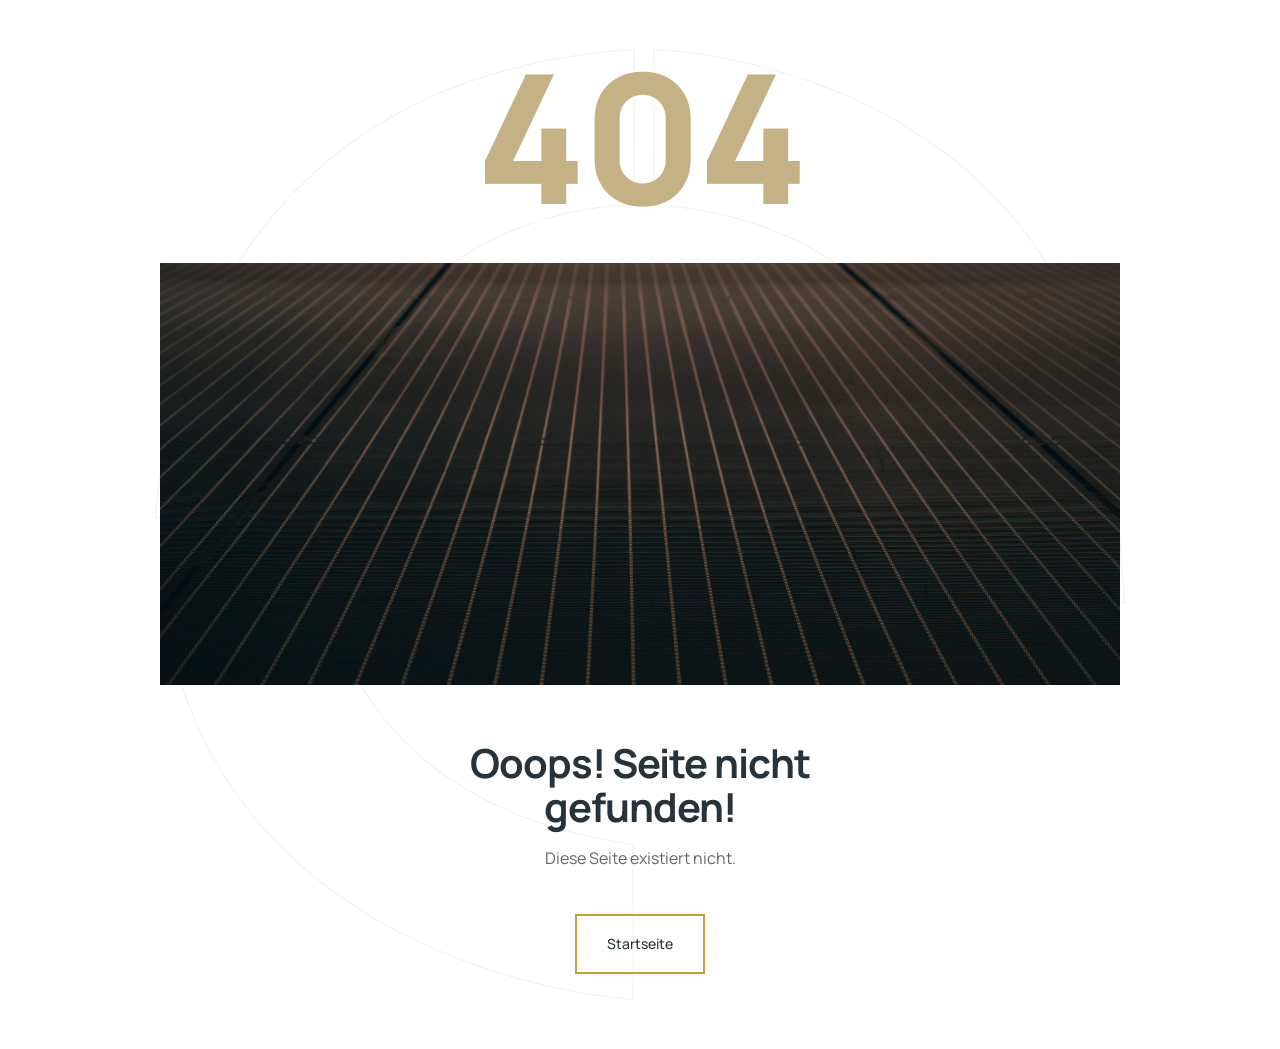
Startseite (640, 943)
